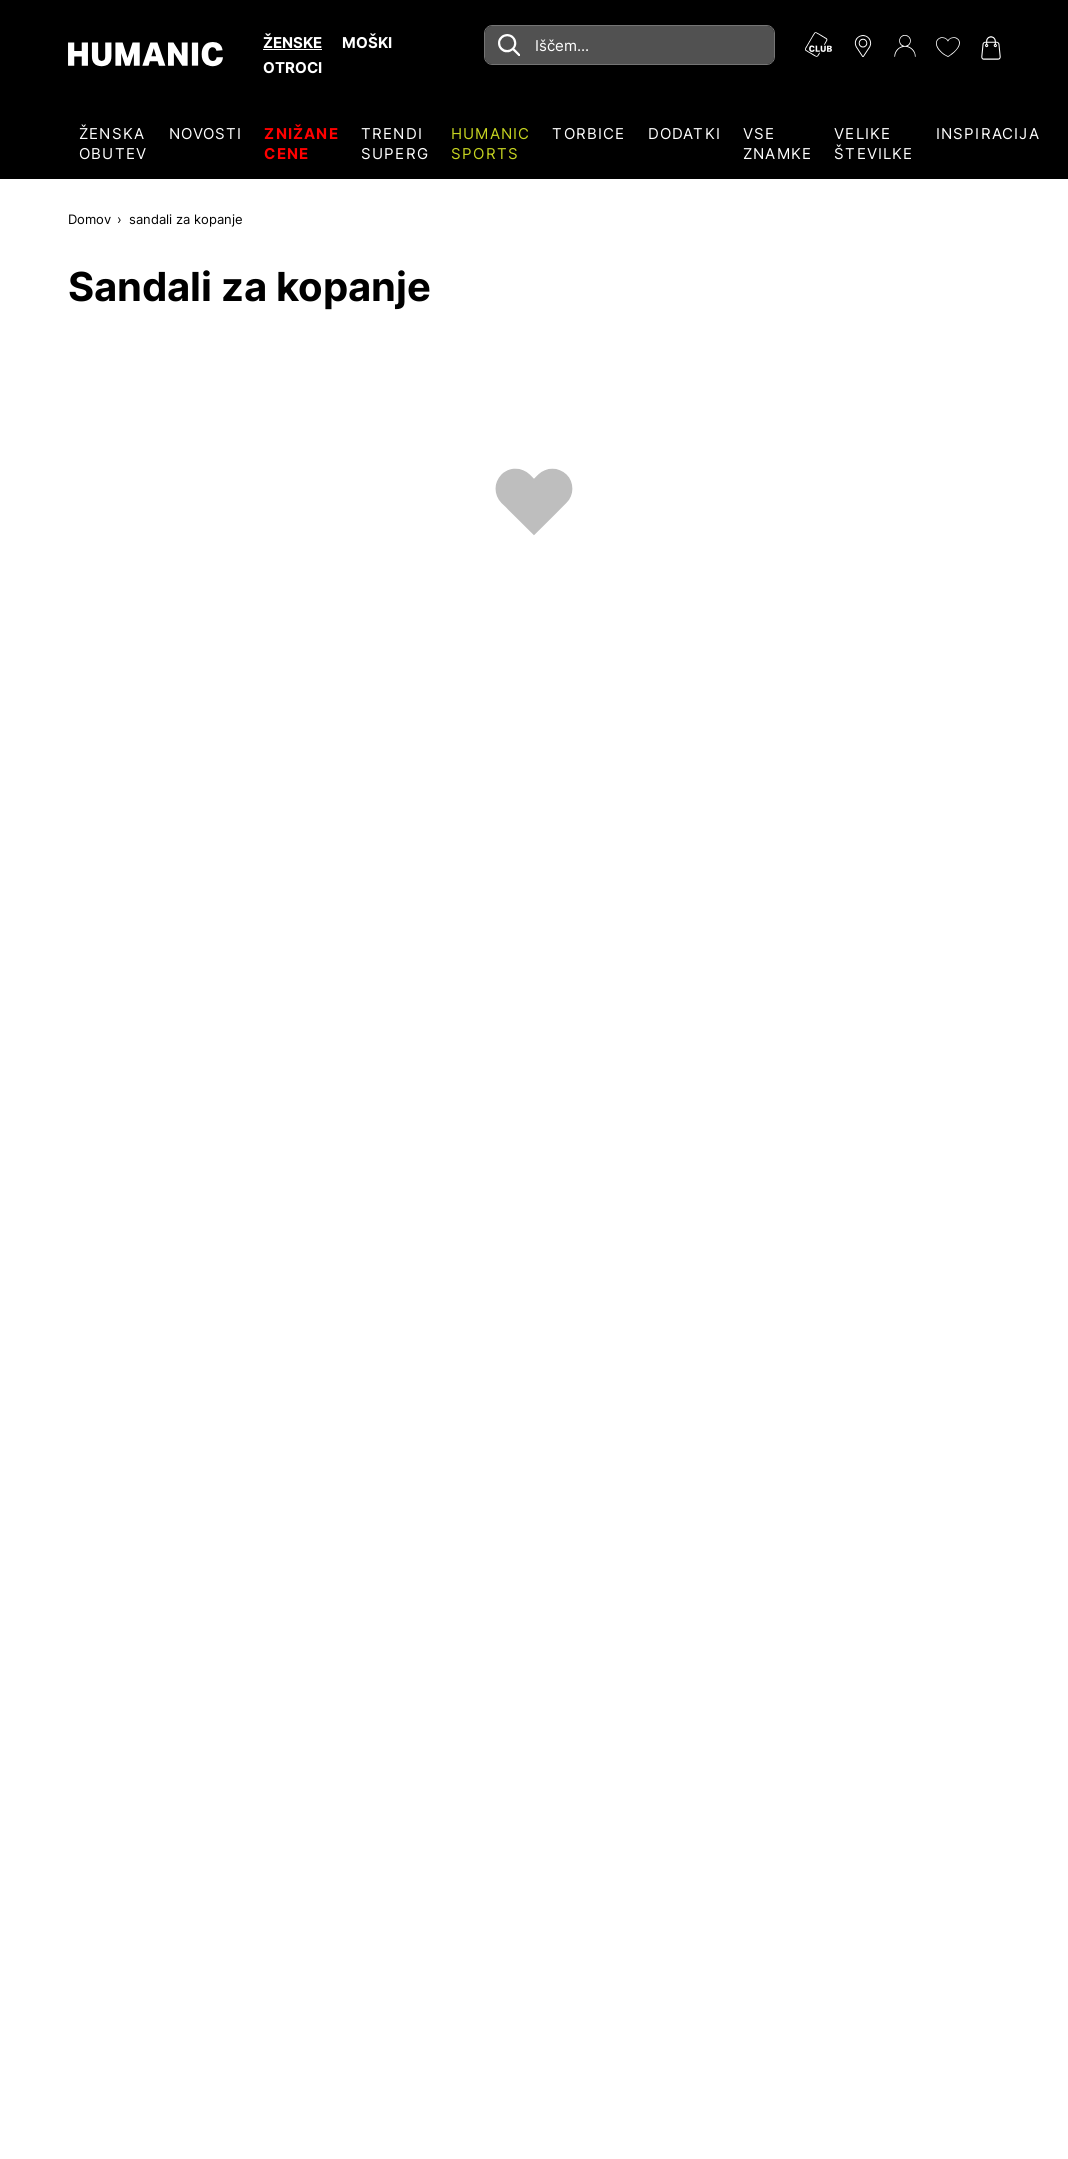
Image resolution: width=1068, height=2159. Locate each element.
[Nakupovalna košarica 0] (989, 48)
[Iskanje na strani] (629, 45)
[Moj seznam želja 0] (947, 47)
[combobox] (629, 45)
